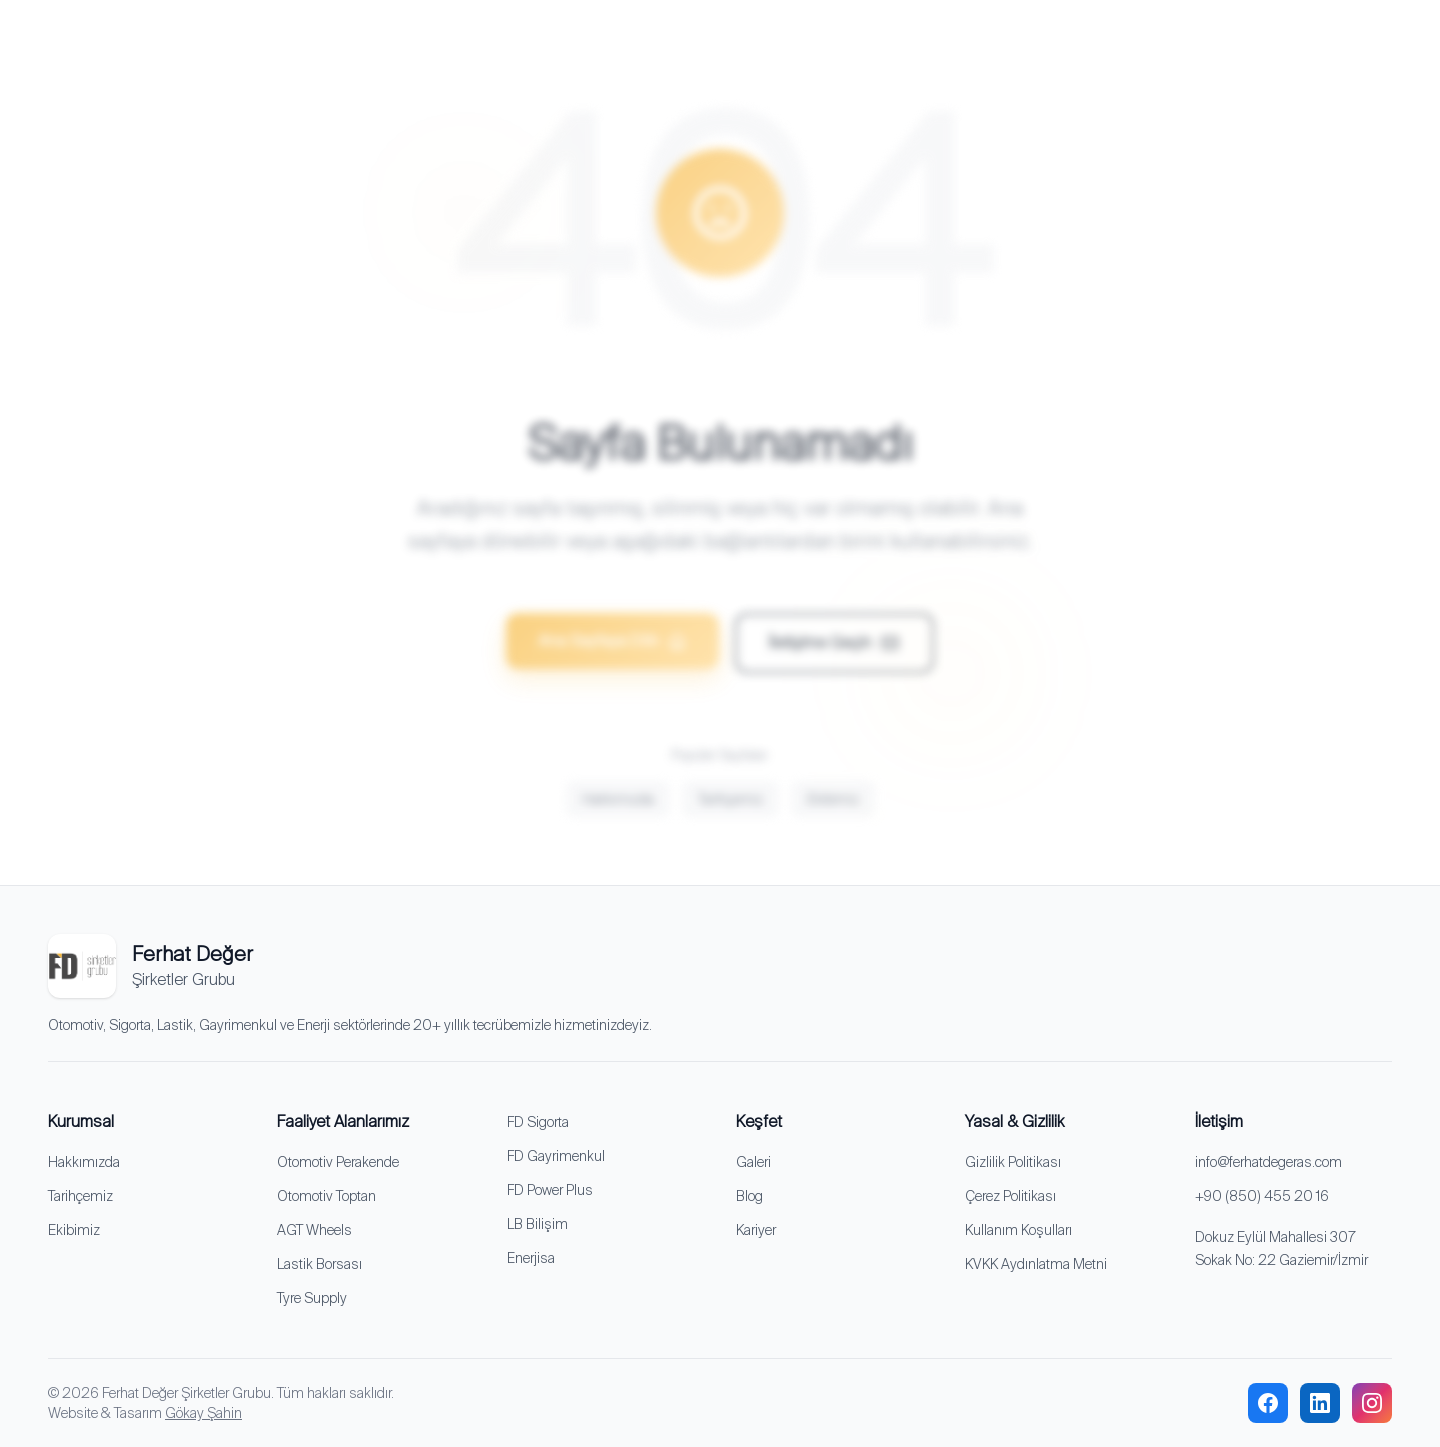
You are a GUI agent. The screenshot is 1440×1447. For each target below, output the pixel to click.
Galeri (753, 1162)
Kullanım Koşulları (1018, 1230)
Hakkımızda (618, 811)
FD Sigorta (538, 1122)
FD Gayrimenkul (556, 1156)
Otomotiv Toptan (326, 1196)
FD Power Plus (550, 1190)
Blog (749, 1196)
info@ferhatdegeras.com (1268, 1162)
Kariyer (756, 1230)
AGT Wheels (314, 1230)
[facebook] (1268, 1403)
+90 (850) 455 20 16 (1262, 1196)
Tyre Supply (312, 1298)
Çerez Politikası (1010, 1196)
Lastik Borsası (319, 1264)
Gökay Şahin (203, 1413)
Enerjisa (531, 1258)
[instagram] (1372, 1403)
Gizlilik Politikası (1013, 1162)
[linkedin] (1320, 1403)
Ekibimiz (833, 811)
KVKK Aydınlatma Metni (1036, 1264)
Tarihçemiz (730, 811)
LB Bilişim (537, 1224)
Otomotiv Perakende (338, 1162)
